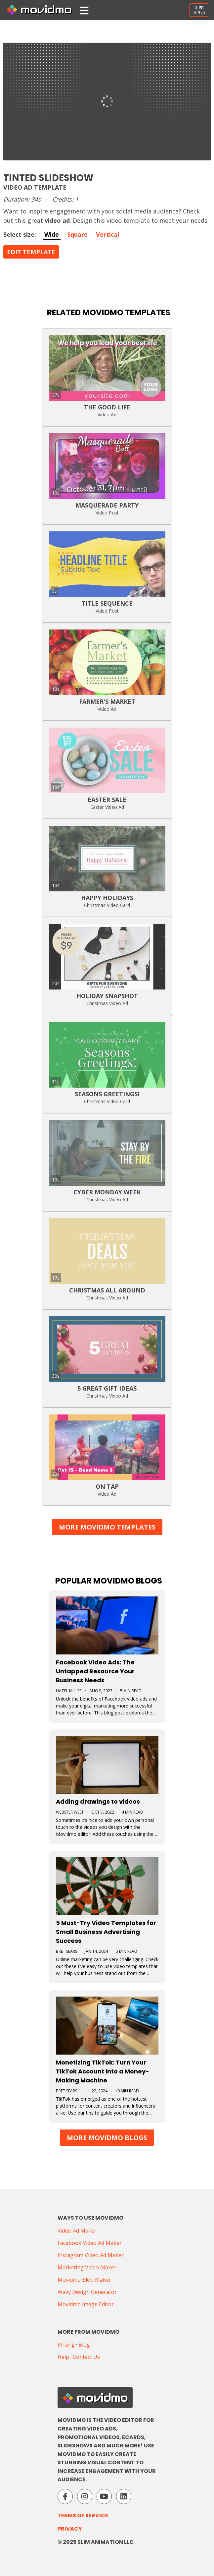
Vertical (107, 234)
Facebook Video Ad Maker (90, 2243)
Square (77, 234)
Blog (84, 2344)
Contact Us (86, 2357)
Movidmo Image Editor (86, 2304)
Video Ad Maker (77, 2230)
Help (63, 2357)
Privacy (70, 2529)
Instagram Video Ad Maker (91, 2255)
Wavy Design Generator (87, 2292)
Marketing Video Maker (87, 2267)
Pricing (66, 2344)
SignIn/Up (199, 10)
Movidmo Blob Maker (84, 2279)
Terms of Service (83, 2515)
